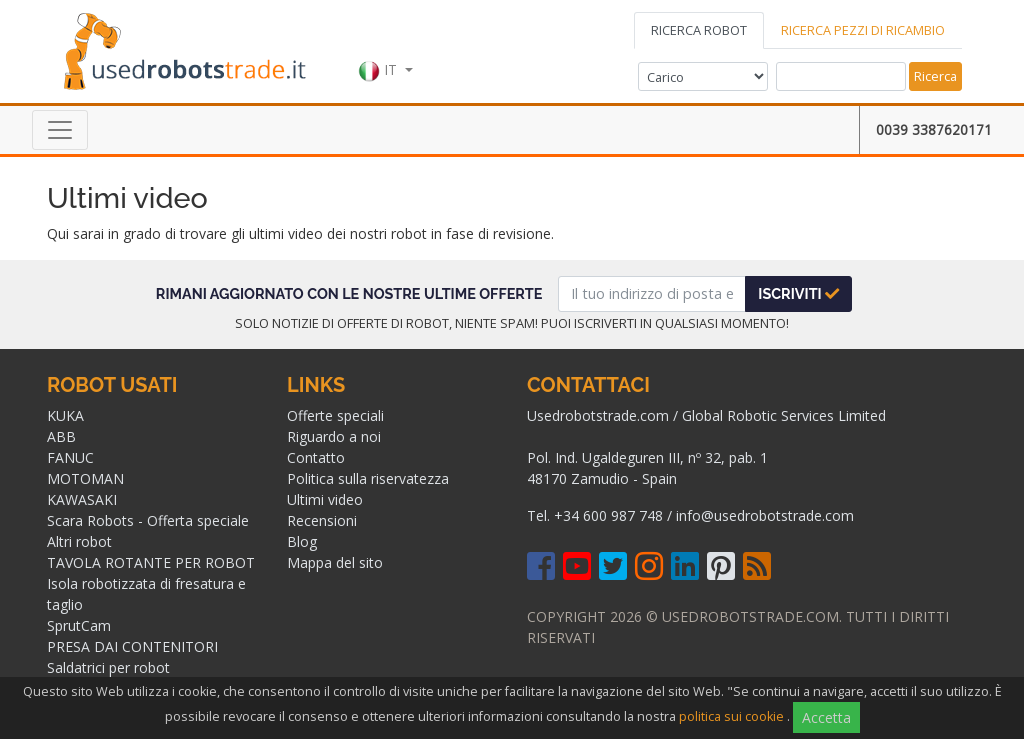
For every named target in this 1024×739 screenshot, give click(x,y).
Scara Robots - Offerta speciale (148, 520)
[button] (385, 49)
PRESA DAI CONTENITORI (132, 646)
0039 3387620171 (934, 129)
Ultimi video (325, 499)
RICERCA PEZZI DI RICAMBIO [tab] (863, 30)
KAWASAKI (82, 499)
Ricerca (935, 76)
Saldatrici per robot (108, 667)
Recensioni (322, 520)
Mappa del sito (335, 562)
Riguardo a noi (334, 436)
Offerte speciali (335, 415)
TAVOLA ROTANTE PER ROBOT (151, 562)
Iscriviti (798, 293)
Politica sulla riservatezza (368, 478)
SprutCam (79, 625)
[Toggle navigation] (60, 130)
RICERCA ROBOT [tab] (699, 30)
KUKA (65, 415)
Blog (302, 541)
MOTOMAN (85, 478)
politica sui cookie (731, 716)
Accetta (826, 717)
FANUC (70, 457)
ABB (61, 436)
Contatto (316, 457)
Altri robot (79, 541)
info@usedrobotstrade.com (765, 515)
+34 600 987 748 (608, 515)
